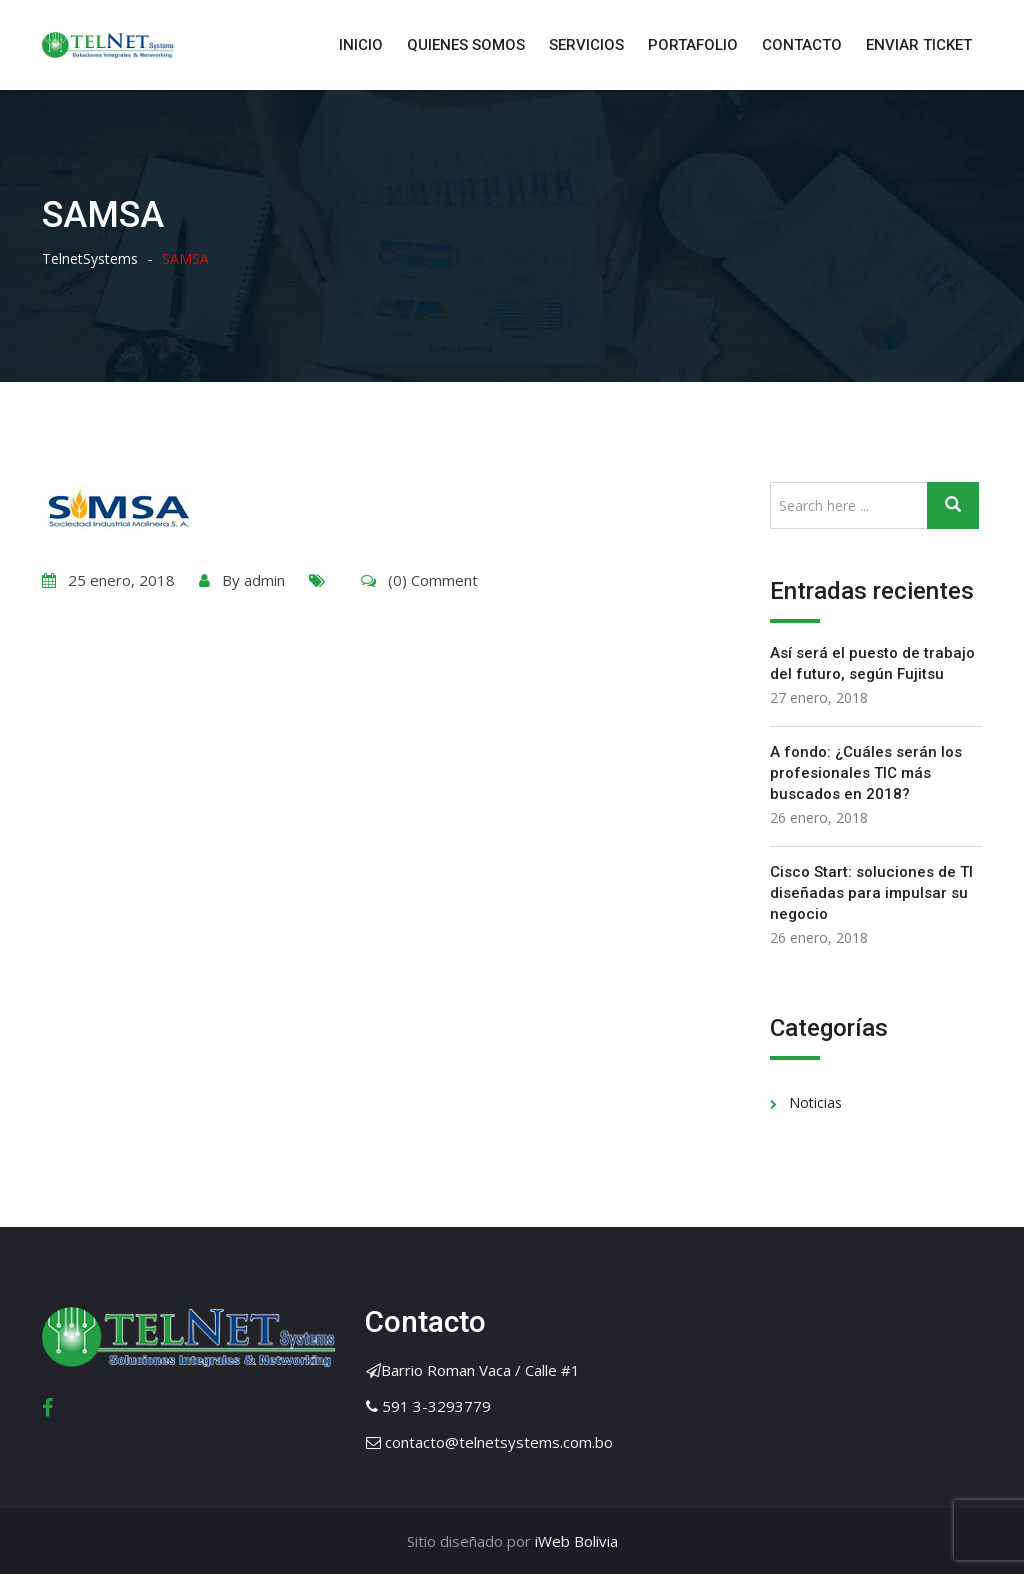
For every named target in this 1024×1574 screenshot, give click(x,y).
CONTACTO (802, 45)
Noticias (815, 1102)
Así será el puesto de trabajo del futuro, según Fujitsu (872, 663)
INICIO (361, 45)
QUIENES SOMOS (466, 45)
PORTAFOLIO (693, 45)
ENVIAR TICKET (919, 45)
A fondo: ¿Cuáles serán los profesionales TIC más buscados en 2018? (866, 773)
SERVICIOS (586, 45)
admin (264, 580)
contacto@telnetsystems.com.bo (499, 1442)
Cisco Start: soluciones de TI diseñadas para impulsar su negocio (871, 893)
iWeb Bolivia (574, 1541)
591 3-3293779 (436, 1406)
